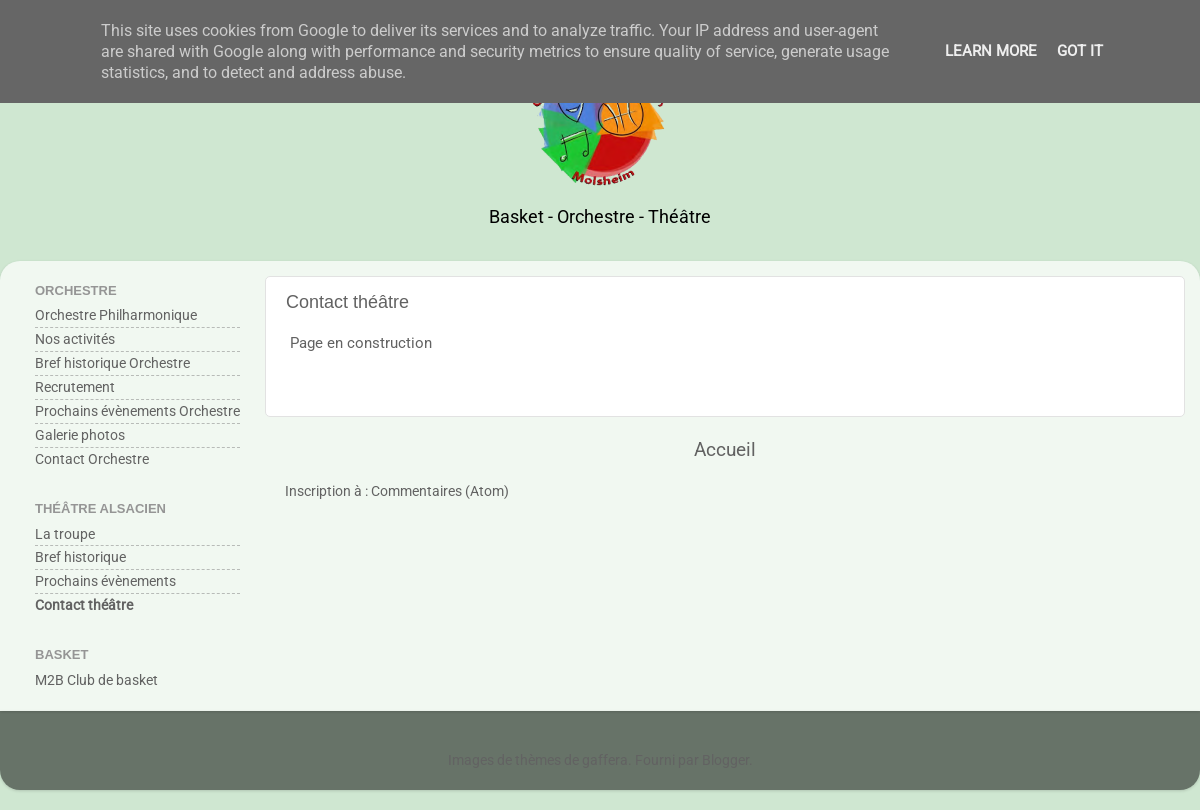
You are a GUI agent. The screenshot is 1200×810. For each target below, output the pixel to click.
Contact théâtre (84, 605)
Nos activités (75, 339)
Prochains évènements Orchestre (137, 411)
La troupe (65, 534)
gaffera (605, 760)
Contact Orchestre (92, 459)
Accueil (725, 449)
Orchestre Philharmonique (116, 315)
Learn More (991, 51)
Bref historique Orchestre (112, 363)
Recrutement (75, 387)
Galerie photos (80, 435)
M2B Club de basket (96, 680)
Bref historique (80, 557)
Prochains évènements (105, 581)
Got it (1080, 51)
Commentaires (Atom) (440, 491)
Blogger (725, 760)
